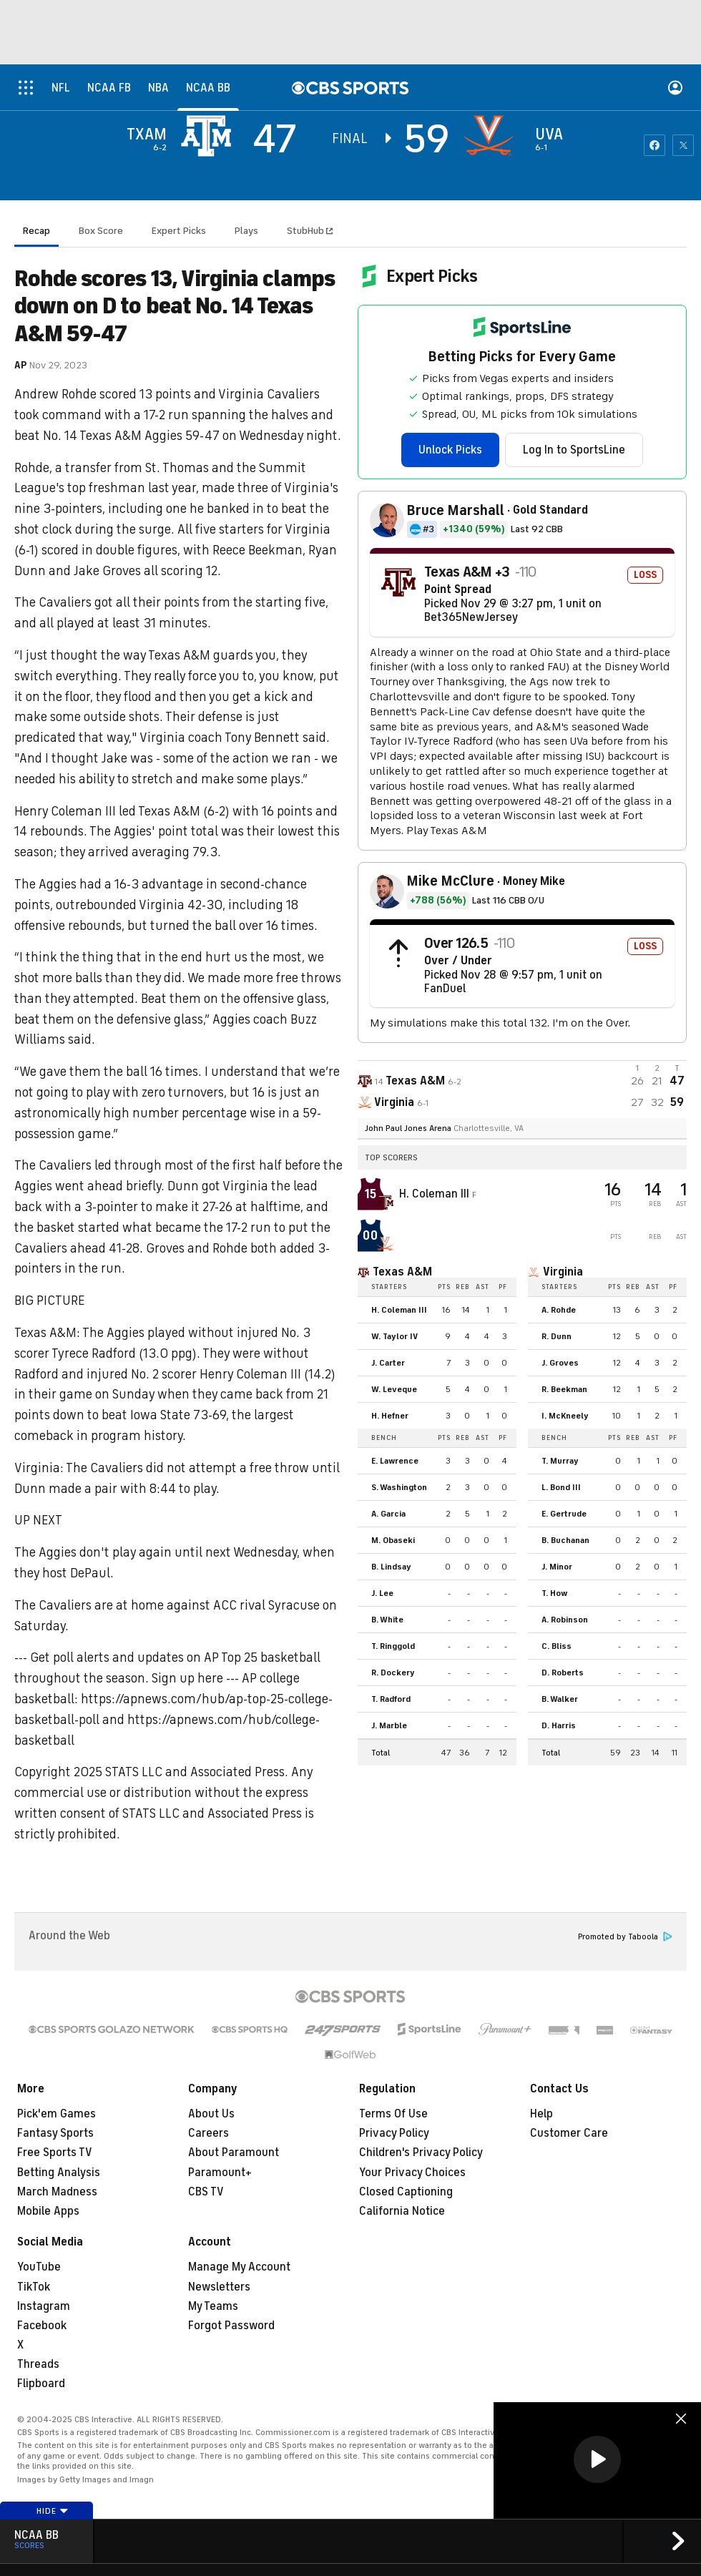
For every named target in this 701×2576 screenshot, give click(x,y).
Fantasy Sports (55, 2133)
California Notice (402, 2211)
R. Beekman (564, 1389)
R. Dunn (556, 1336)
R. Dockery (393, 1672)
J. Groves (560, 1362)
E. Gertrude (564, 1513)
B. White (387, 1619)
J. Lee (382, 1593)
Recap (36, 231)
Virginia (563, 1272)
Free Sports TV (54, 2152)
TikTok (33, 2287)
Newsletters (219, 2287)
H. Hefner (389, 1415)
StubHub (310, 231)
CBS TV (206, 2192)
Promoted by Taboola (625, 1936)
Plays (246, 231)
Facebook (42, 2325)
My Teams (213, 2306)
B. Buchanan (565, 1540)
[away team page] (209, 136)
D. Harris (558, 1725)
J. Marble (389, 1725)
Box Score (101, 231)
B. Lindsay (391, 1566)
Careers (208, 2133)
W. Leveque (394, 1389)
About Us (211, 2114)
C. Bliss (556, 1646)
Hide (52, 2511)
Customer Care (569, 2133)
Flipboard (41, 2383)
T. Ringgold (393, 1646)
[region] (597, 2460)
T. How (554, 1593)
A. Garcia (388, 1513)
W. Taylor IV (394, 1336)
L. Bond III (561, 1487)
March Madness (57, 2192)
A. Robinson (564, 1619)
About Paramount (233, 2152)
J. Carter (388, 1362)
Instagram (43, 2306)
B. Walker (559, 1699)
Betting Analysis (58, 2172)
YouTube (39, 2267)
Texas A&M (402, 1272)
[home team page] (492, 136)
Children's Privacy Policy (421, 2152)
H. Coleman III (435, 1194)
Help (541, 2114)
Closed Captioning (406, 2192)
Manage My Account (239, 2267)
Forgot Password (231, 2325)
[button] (597, 2459)
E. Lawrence (394, 1460)
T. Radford (391, 1699)
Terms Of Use (393, 2114)
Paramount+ (220, 2172)
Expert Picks (179, 231)
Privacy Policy (394, 2133)
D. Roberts (562, 1672)
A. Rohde (558, 1310)
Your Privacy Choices (412, 2172)
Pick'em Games (56, 2114)
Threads (38, 2364)
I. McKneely (565, 1415)
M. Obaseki (393, 1540)
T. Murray (560, 1460)
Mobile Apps (48, 2211)
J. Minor (556, 1566)
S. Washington (399, 1487)
